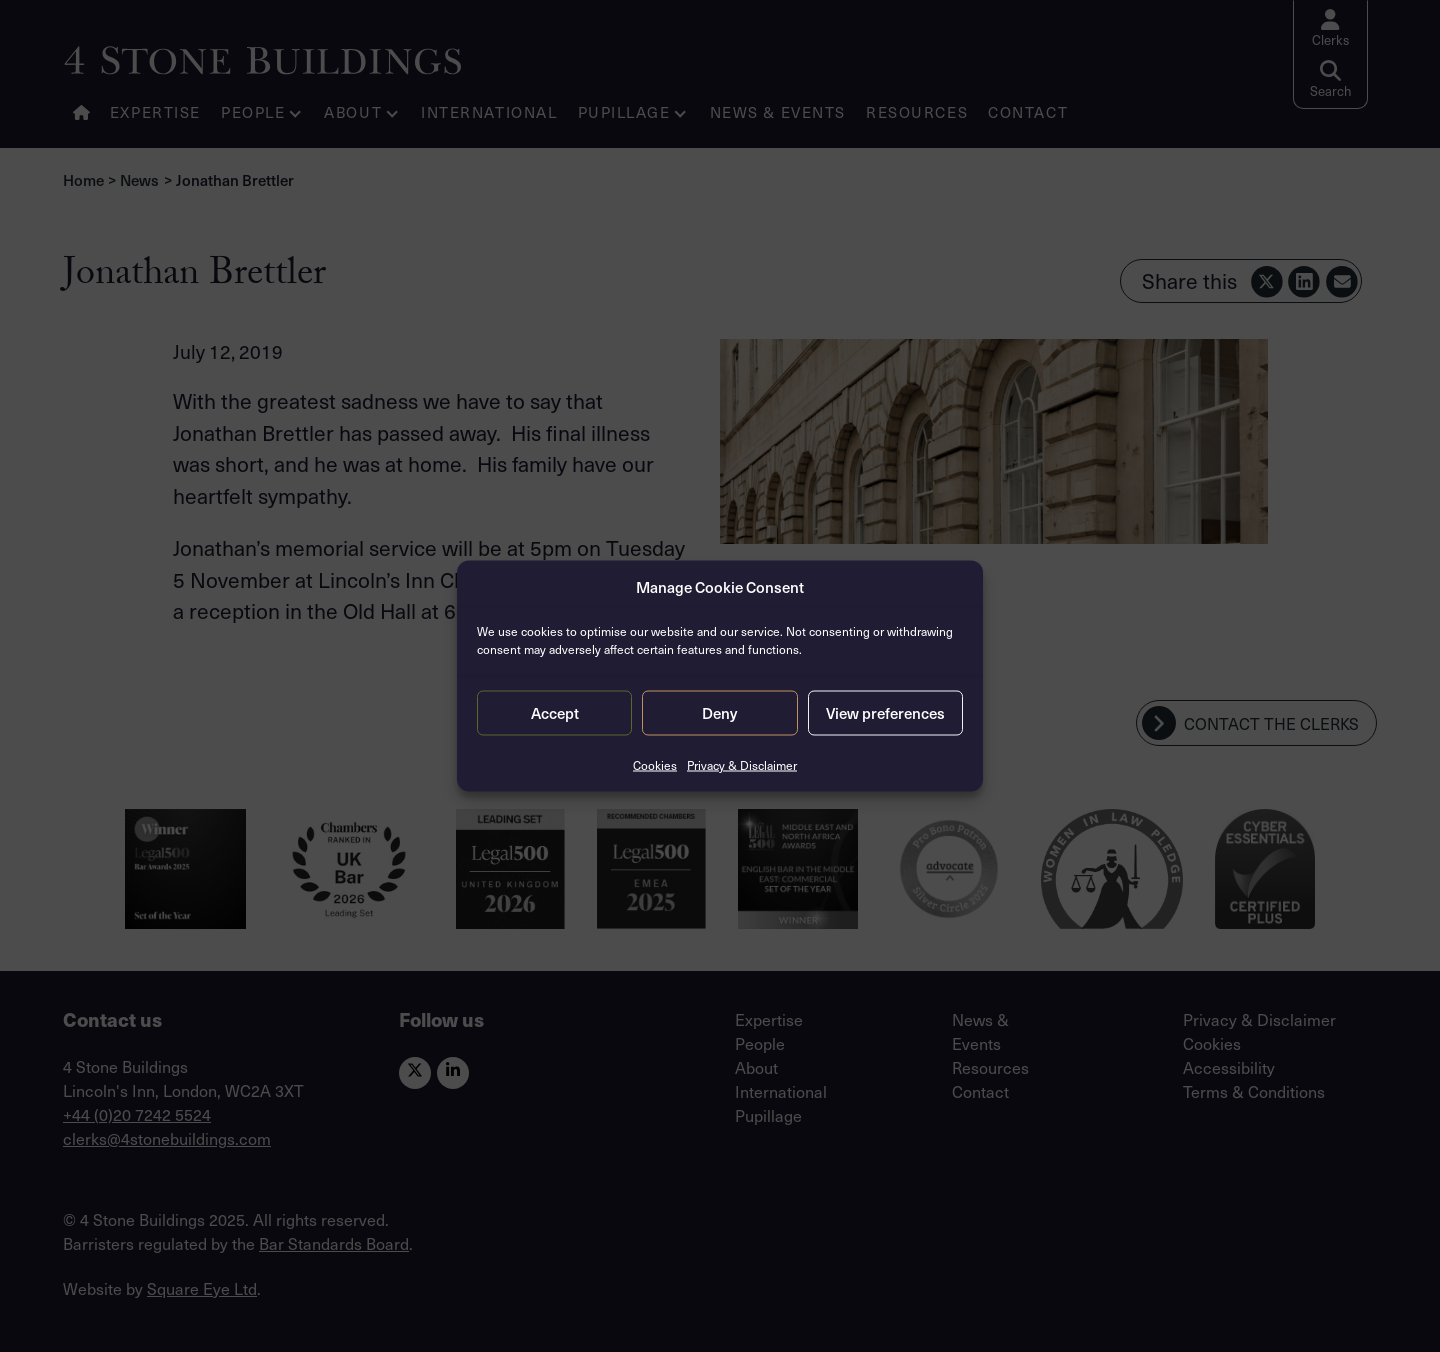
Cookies (655, 764)
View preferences (885, 713)
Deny (719, 713)
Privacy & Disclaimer (742, 764)
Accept (555, 713)
